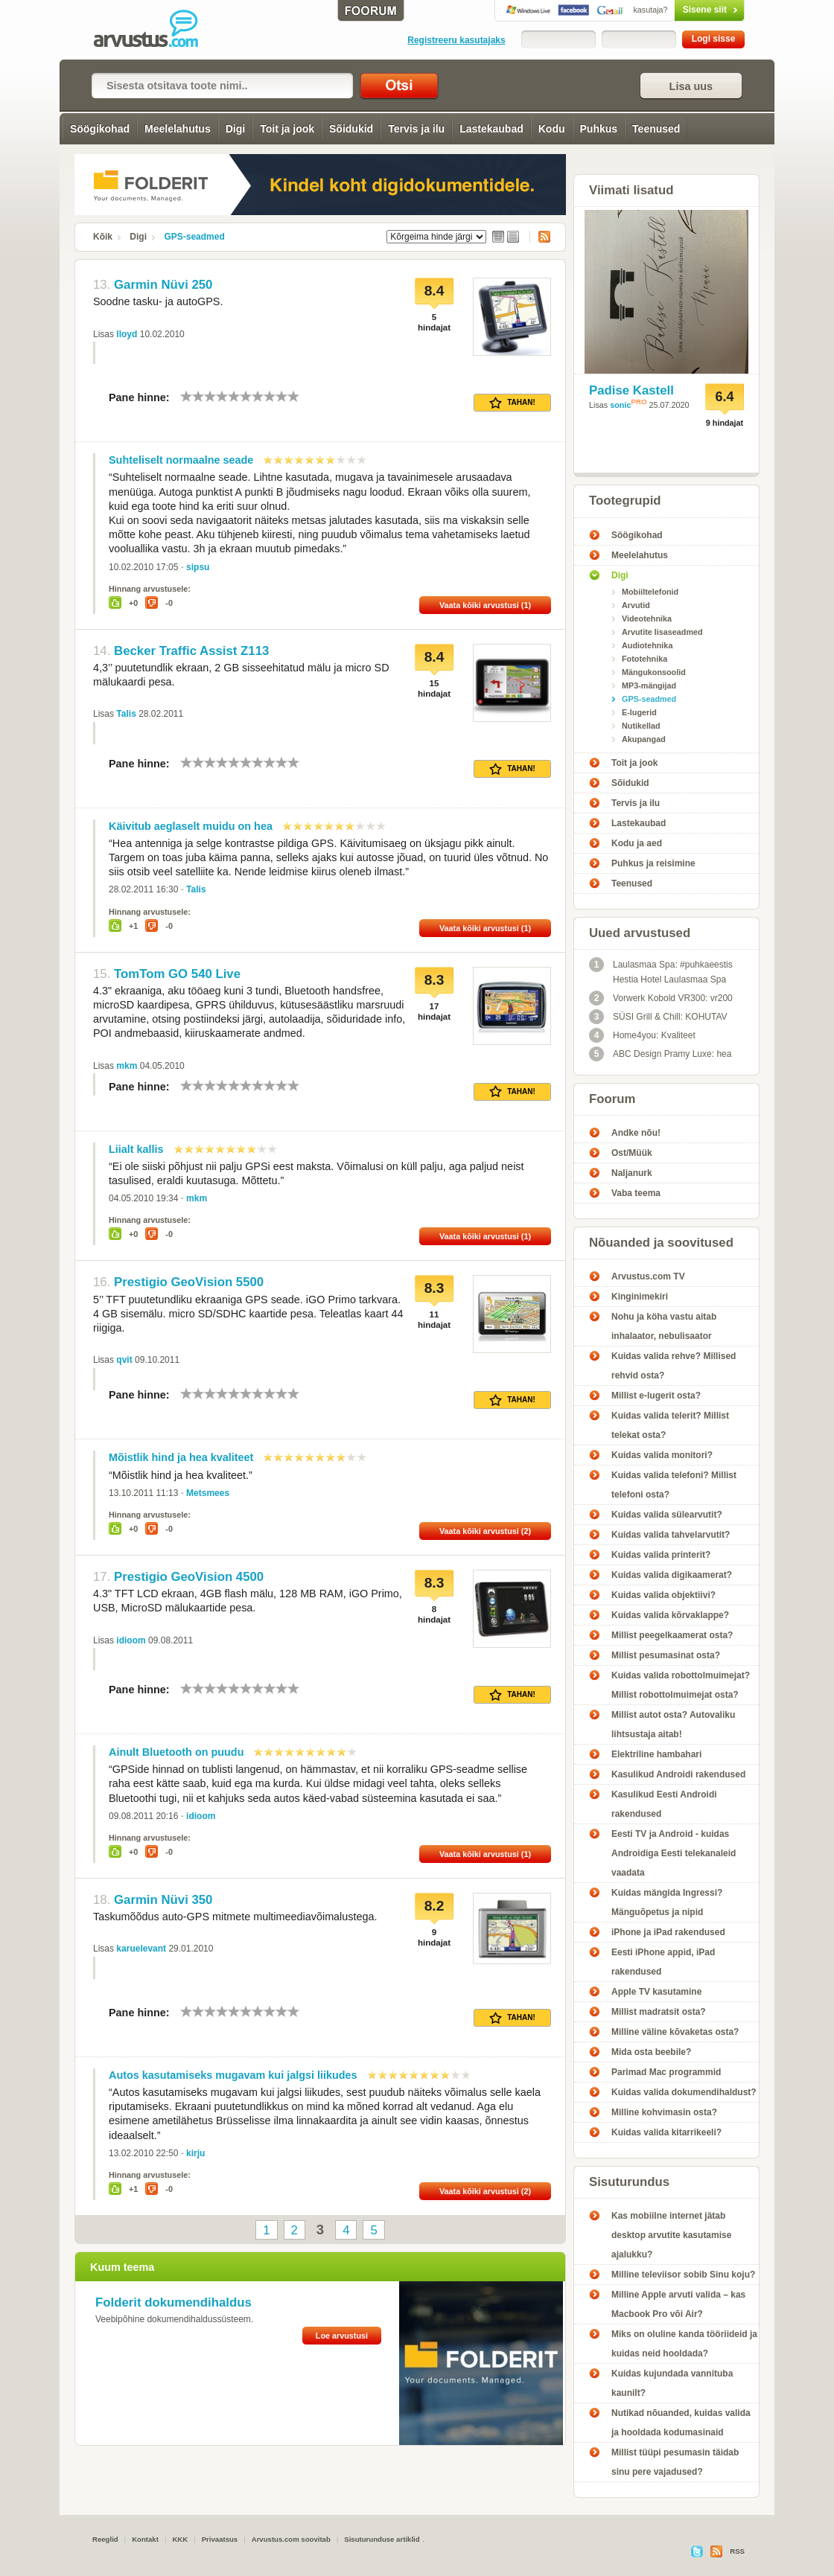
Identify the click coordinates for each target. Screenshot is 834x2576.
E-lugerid (639, 712)
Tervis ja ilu (416, 129)
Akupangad (644, 739)
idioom (130, 1640)
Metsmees (207, 1493)
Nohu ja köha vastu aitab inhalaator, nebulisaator (663, 1326)
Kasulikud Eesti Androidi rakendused (664, 1804)
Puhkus (599, 129)
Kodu (551, 129)
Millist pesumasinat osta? (665, 1655)
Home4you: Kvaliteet (642, 1035)
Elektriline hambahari (656, 1754)
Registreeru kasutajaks (456, 40)
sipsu (197, 567)
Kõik (102, 236)
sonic (620, 404)
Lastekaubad (491, 129)
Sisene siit (678, 9)
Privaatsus (220, 2539)
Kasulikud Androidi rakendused (678, 1774)
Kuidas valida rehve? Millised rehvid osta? (673, 1366)
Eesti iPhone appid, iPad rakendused (663, 1962)
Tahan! (512, 403)
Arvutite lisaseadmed (662, 631)
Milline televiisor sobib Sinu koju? (683, 2274)
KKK (180, 2539)
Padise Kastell (631, 390)
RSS (539, 237)
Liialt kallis (136, 1149)
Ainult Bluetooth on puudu (176, 1752)
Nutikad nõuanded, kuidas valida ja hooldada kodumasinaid (681, 2423)
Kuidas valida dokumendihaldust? (684, 2092)
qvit (124, 1360)
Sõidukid (351, 129)
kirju (195, 2153)
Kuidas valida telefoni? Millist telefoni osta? (673, 1485)
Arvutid (636, 605)
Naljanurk (631, 1173)
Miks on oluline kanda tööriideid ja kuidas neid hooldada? (684, 2344)
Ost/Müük (631, 1153)
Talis (126, 714)
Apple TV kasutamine (656, 1992)
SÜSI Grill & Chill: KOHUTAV (658, 1016)
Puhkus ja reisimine (653, 863)
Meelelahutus (177, 129)
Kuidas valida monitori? (662, 1455)
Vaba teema (635, 1193)
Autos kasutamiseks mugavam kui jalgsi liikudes (233, 2075)
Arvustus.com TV (648, 1276)
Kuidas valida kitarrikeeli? (666, 2132)
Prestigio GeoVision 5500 (189, 1282)
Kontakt (145, 2539)
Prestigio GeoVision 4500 (189, 1577)
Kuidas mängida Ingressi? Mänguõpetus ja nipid (666, 1902)
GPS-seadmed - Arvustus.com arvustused (156, 30)
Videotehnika (647, 618)
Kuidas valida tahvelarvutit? (670, 1535)
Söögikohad (100, 129)
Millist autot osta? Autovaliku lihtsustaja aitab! (673, 1724)
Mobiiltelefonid (650, 591)
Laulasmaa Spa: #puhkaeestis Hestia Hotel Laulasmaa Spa (661, 971)
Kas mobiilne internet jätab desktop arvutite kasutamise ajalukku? (671, 2235)
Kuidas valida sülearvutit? (666, 1514)
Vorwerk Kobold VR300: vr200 (661, 998)
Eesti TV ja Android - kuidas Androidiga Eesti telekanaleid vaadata (673, 1853)
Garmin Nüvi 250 (163, 285)
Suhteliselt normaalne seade (181, 460)
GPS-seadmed (194, 236)
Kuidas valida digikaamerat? (671, 1575)
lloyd (126, 334)
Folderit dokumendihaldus (173, 2302)
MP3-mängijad (649, 685)
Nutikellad (641, 725)
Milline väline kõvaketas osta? (675, 2032)
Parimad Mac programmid (666, 2072)
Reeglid (105, 2539)
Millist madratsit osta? (658, 2012)
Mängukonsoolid (654, 672)
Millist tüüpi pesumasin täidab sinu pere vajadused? (675, 2462)
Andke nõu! (635, 1133)
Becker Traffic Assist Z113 (191, 651)
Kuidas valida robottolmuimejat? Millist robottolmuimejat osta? (680, 1685)
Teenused (656, 129)
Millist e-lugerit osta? (656, 1395)
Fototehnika (644, 658)
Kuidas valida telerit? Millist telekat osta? (670, 1425)
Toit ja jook (287, 129)
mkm (126, 1066)
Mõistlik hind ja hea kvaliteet (181, 1457)
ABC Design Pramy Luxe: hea (660, 1053)
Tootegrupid (625, 500)
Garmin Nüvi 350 (163, 1900)
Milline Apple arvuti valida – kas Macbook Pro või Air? (678, 2304)
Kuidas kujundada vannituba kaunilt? (672, 2383)
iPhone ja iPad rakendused (668, 1932)
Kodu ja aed (636, 843)
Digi (235, 129)
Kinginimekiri (639, 1296)
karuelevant (141, 1948)
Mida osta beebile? (651, 2052)
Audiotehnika (647, 645)
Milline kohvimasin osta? (664, 2112)
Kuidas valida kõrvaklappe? (670, 1615)
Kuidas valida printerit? (660, 1555)
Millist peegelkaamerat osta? (672, 1635)
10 (293, 396)
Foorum (612, 1099)
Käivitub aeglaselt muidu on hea (191, 826)
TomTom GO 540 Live (177, 974)
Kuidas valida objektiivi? (663, 1595)
